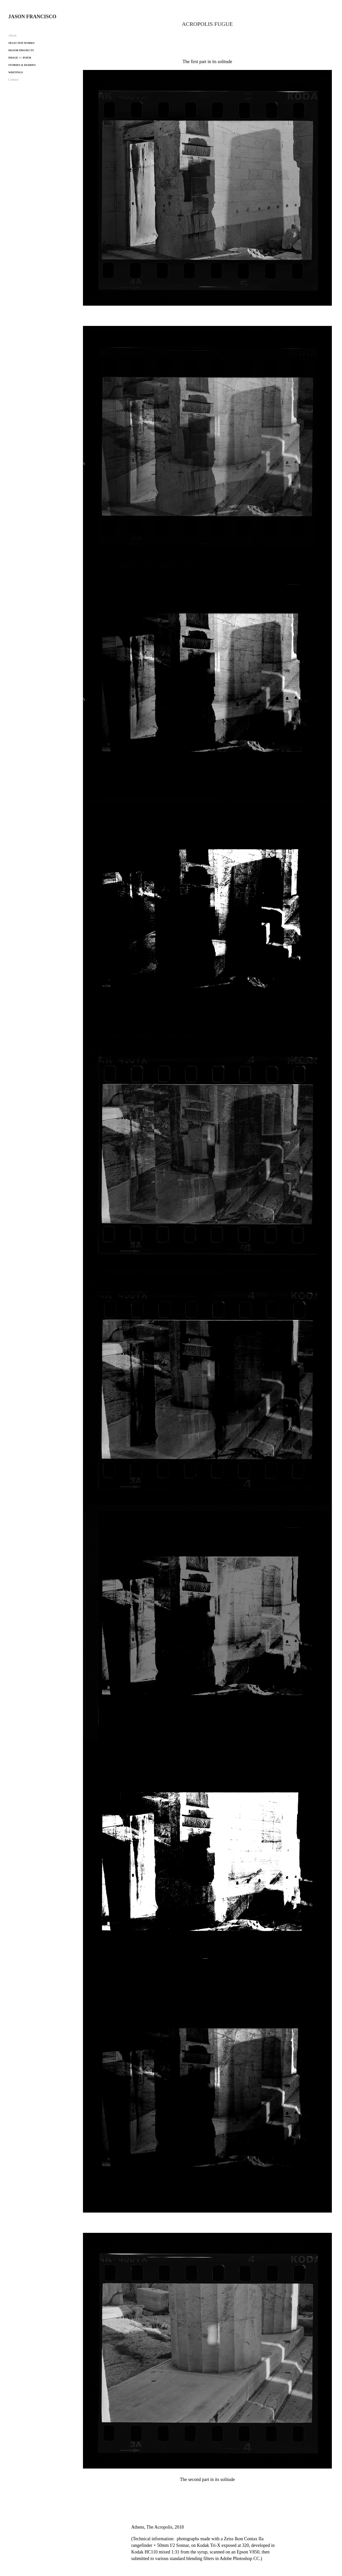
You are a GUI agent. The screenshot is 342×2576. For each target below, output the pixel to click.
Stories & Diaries (22, 64)
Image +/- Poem (19, 57)
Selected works (21, 42)
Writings (15, 72)
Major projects (21, 50)
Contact (13, 79)
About (12, 35)
